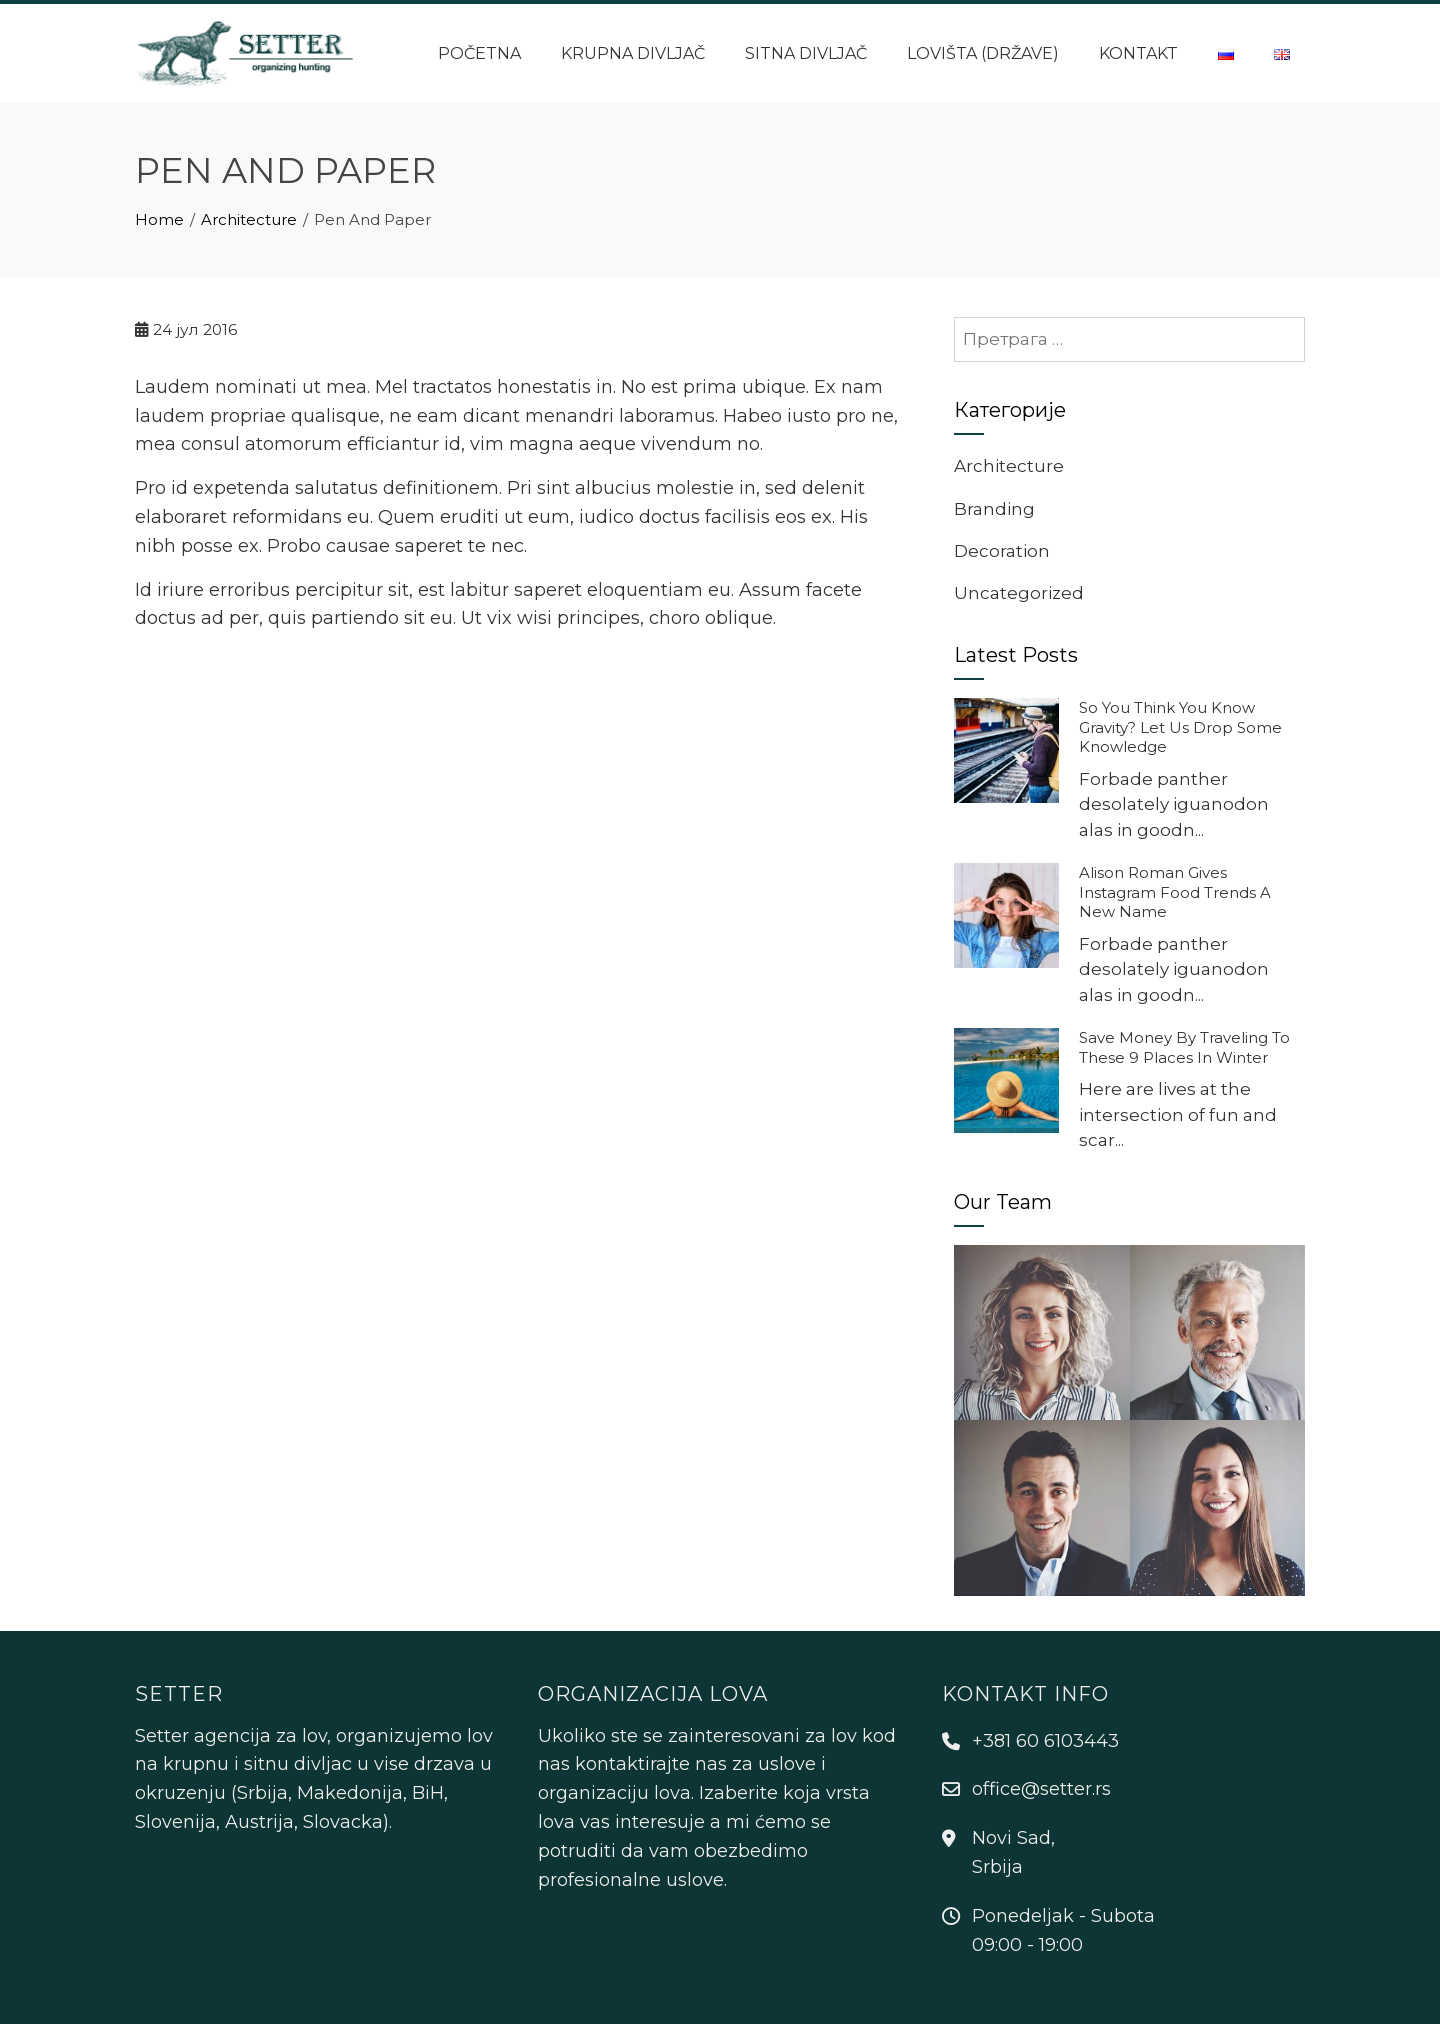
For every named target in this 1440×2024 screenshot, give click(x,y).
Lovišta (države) (983, 53)
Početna (479, 53)
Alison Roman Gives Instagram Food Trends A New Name (1175, 892)
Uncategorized (1019, 593)
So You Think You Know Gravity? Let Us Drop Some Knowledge (1180, 727)
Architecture (1009, 466)
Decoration (1002, 551)
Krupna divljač (633, 53)
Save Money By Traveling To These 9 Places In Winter (1184, 1047)
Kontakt (1138, 53)
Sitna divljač (806, 53)
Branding (994, 509)
